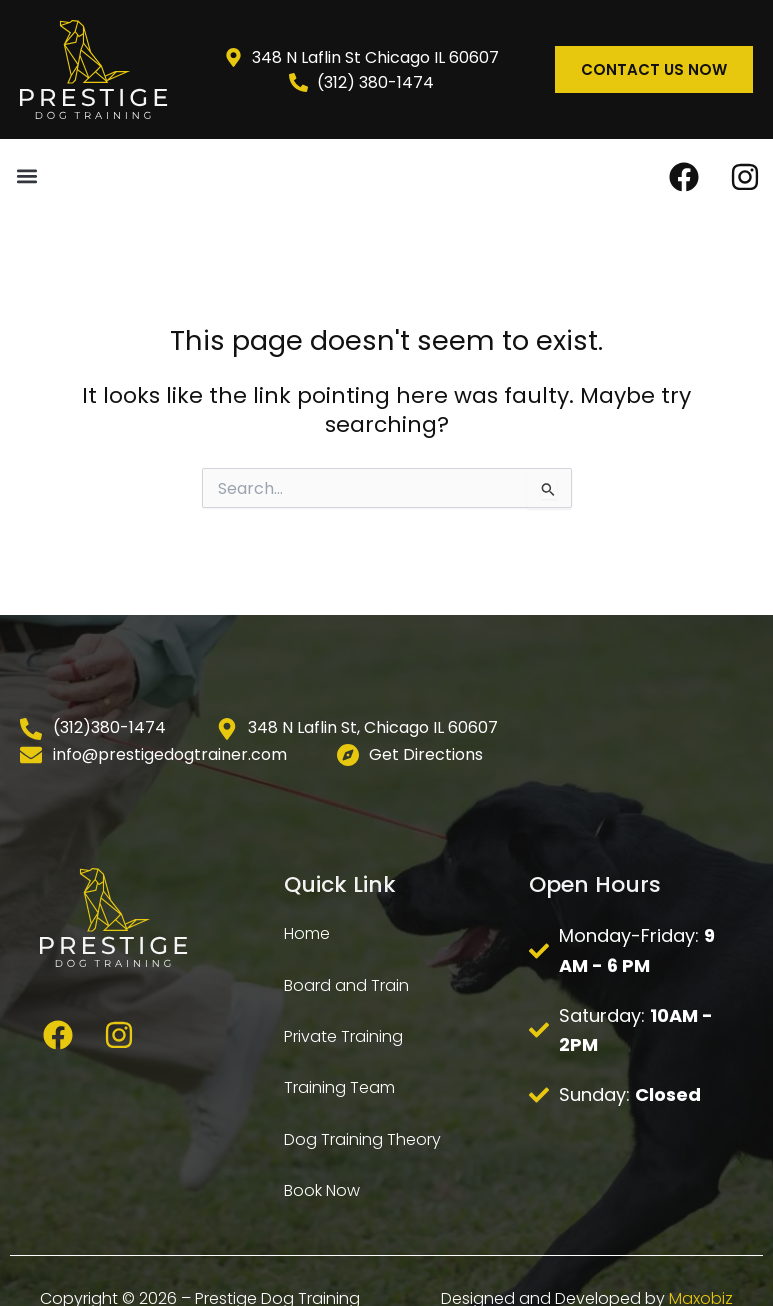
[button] (26, 175)
